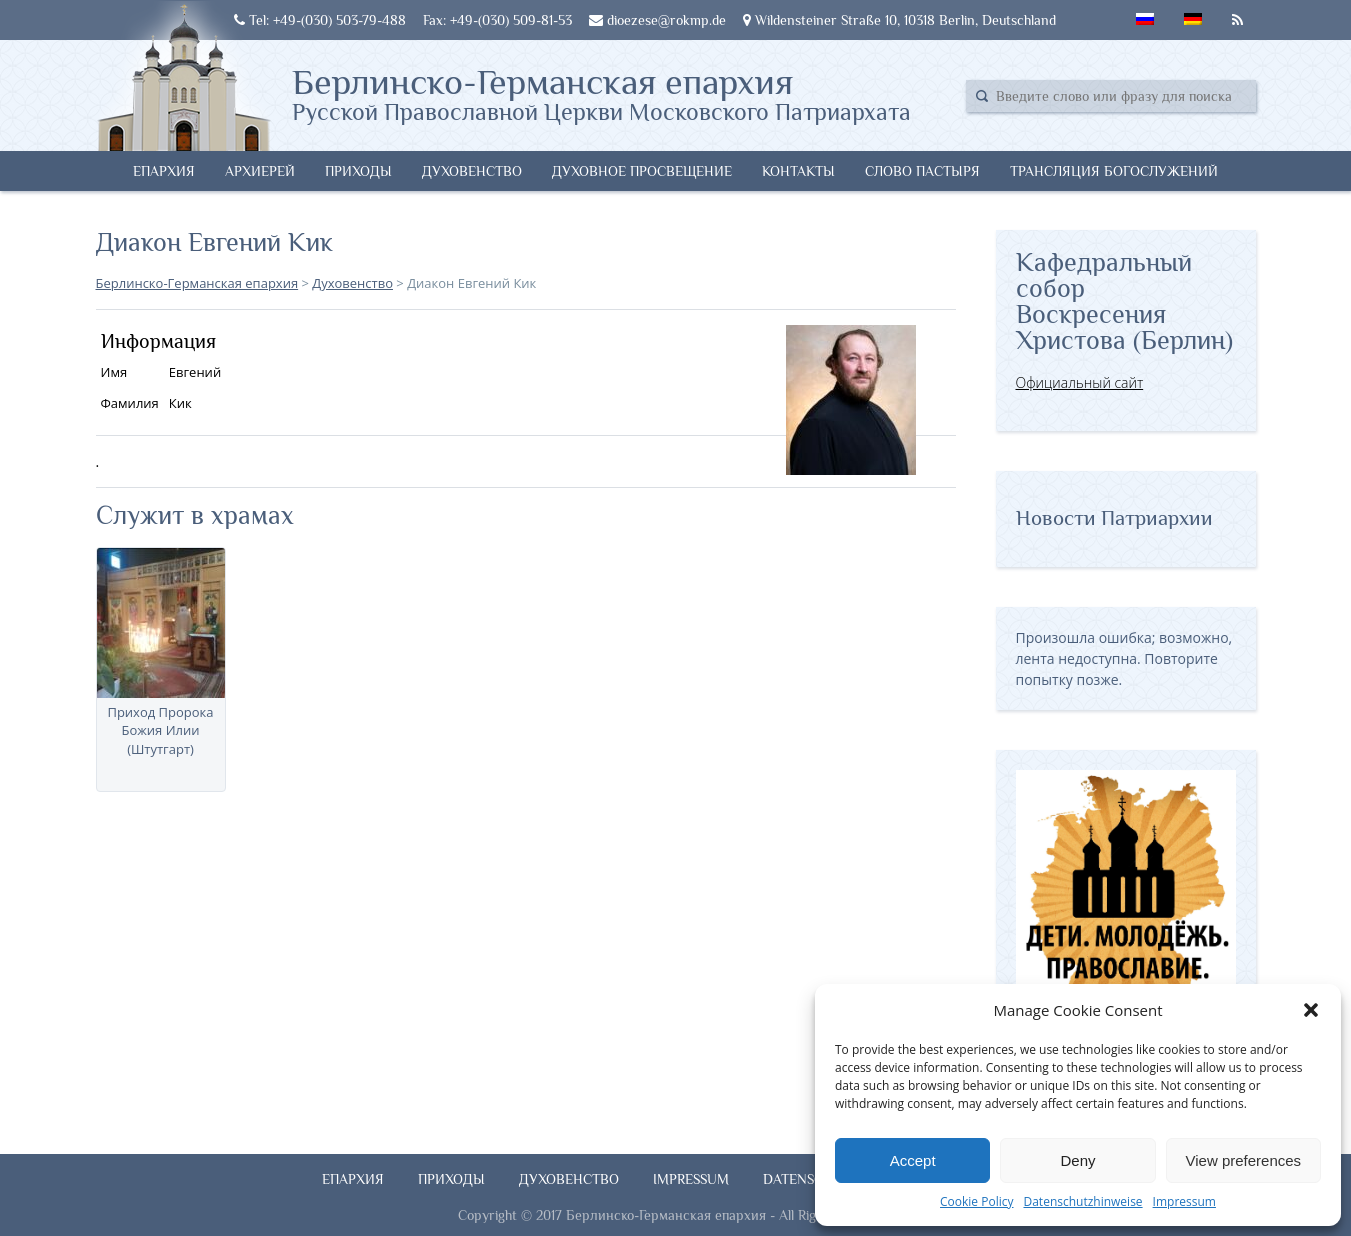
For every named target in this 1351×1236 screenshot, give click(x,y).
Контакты (798, 171)
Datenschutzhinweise (1082, 1201)
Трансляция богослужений (1114, 171)
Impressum (1184, 1201)
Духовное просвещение (642, 171)
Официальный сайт (1080, 382)
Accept (913, 1160)
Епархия (164, 171)
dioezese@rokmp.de (657, 20)
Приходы (358, 171)
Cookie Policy (976, 1201)
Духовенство (472, 171)
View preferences (1244, 1160)
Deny (1077, 1160)
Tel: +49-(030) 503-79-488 (320, 20)
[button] (1311, 1010)
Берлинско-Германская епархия (601, 93)
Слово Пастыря (922, 171)
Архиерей (260, 171)
